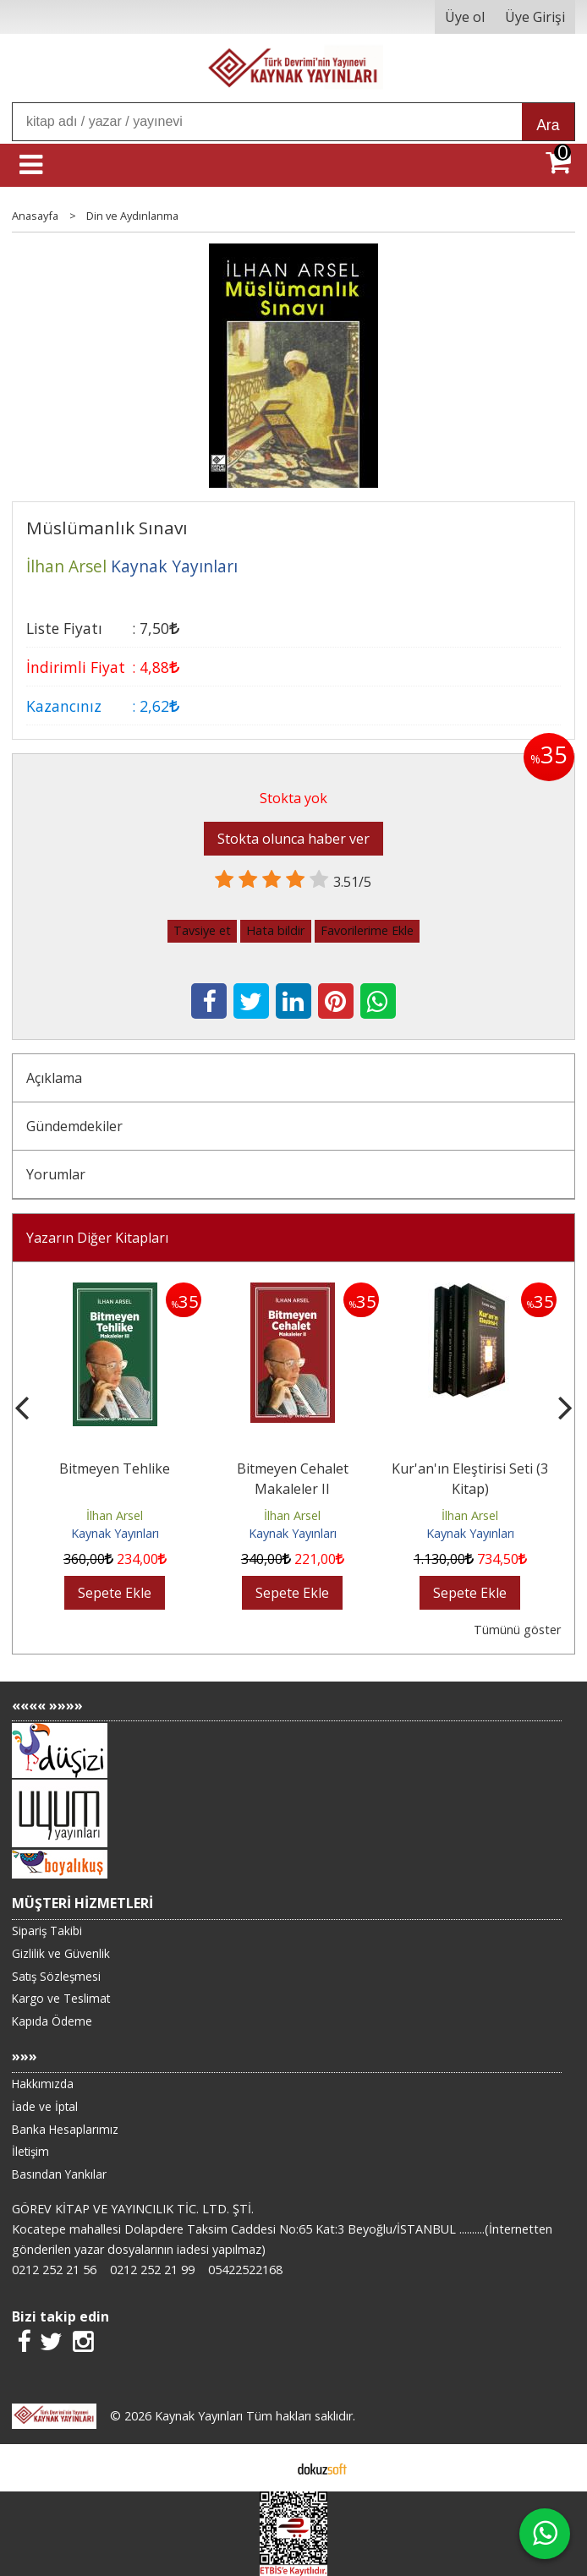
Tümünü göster (517, 1630)
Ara (547, 125)
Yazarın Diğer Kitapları (97, 1237)
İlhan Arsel (114, 1515)
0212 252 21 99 (152, 2270)
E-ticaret (267, 2467)
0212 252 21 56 (54, 2270)
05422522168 (245, 2270)
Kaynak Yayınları (115, 1533)
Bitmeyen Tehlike (114, 1468)
